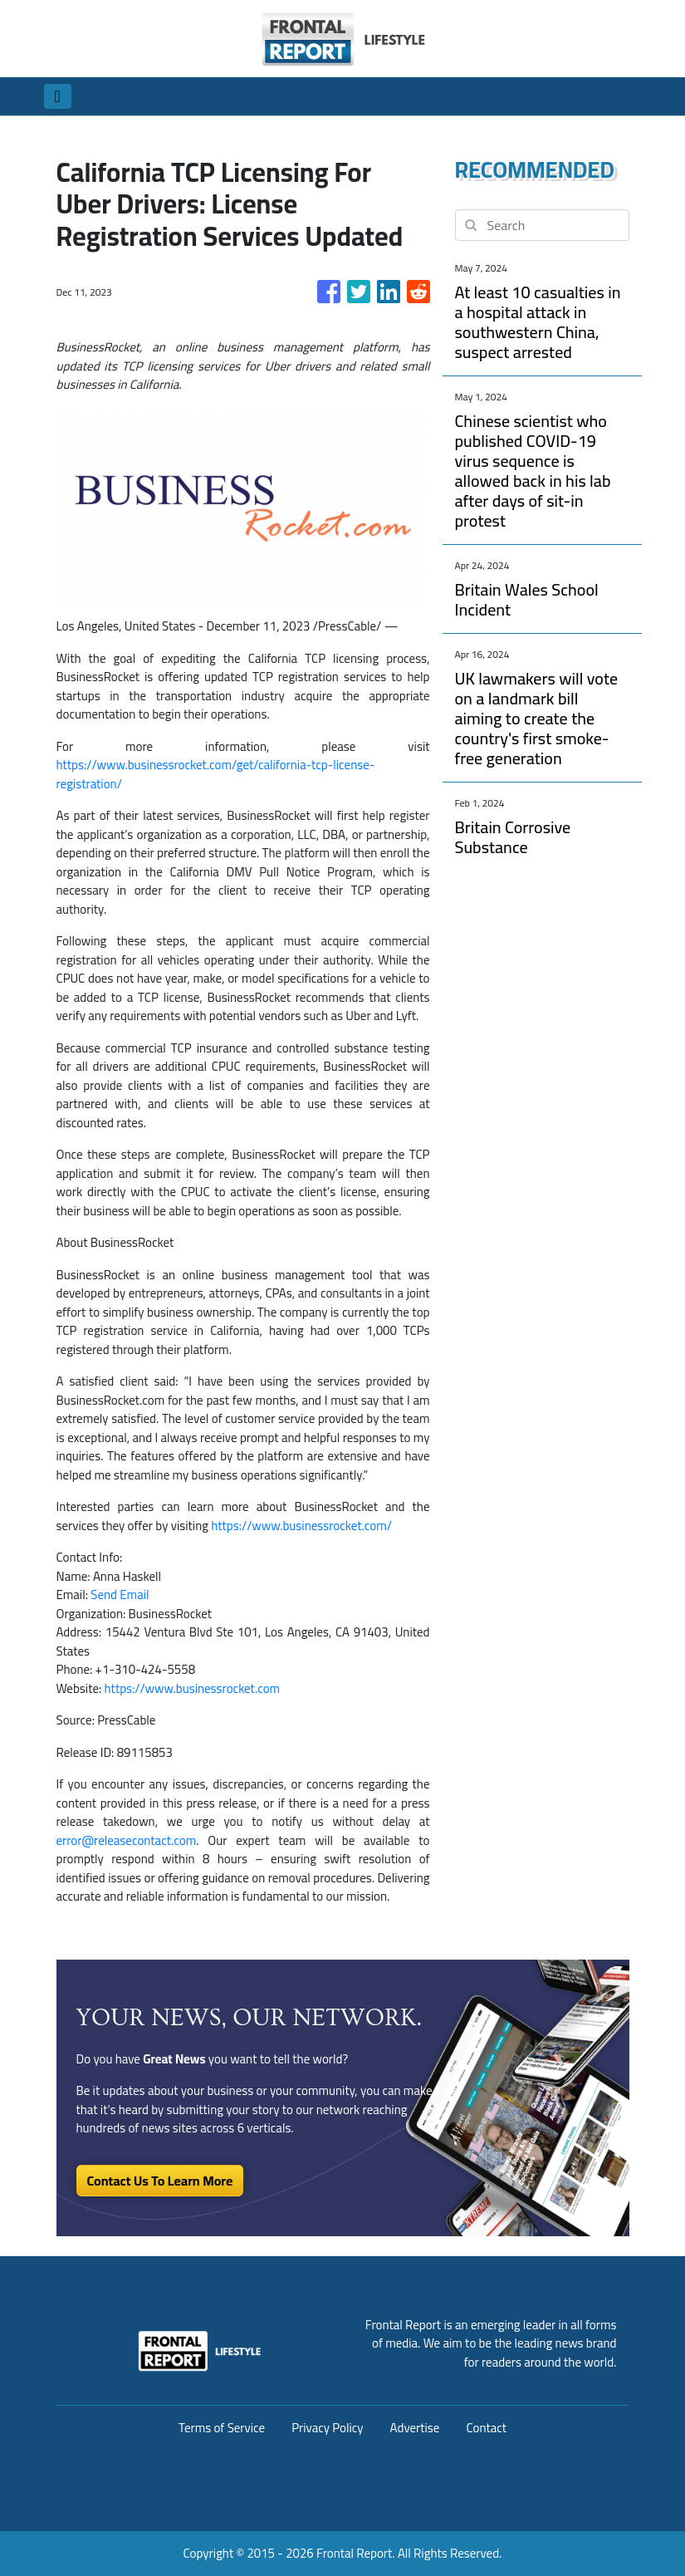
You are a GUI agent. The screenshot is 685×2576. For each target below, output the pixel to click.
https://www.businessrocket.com (193, 1688)
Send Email (120, 1594)
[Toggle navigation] (57, 96)
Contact (486, 2428)
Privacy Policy (327, 2428)
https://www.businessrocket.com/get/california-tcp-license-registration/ (215, 774)
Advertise (415, 2428)
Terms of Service (222, 2428)
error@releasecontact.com (126, 1840)
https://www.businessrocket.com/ (301, 1526)
